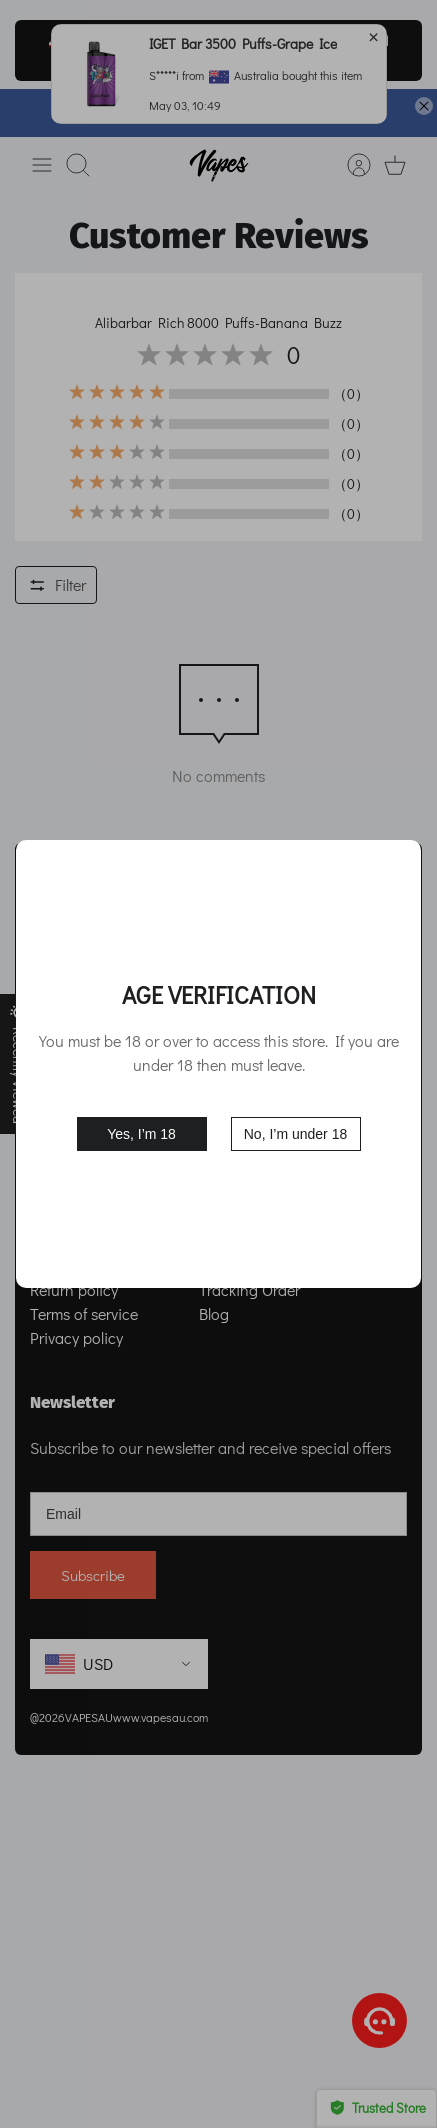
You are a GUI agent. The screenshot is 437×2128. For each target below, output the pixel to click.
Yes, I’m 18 (141, 1134)
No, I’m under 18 (296, 1134)
